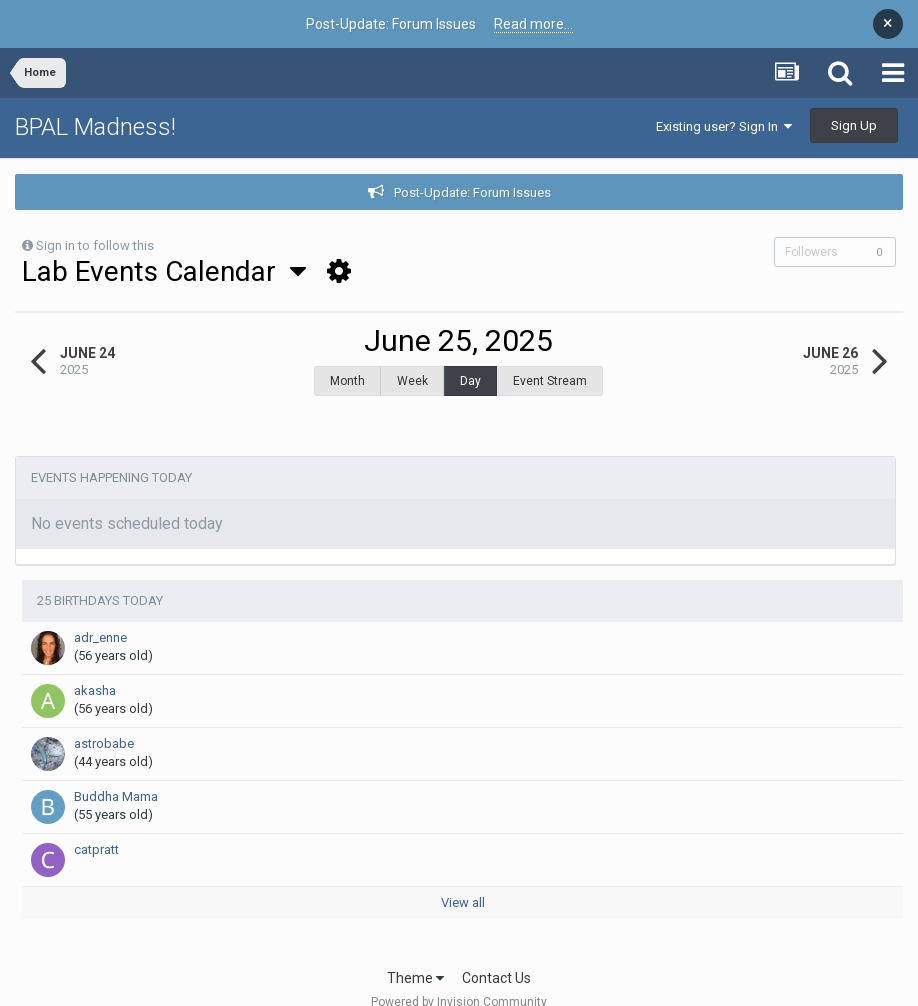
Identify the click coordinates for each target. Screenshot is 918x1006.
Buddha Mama (116, 796)
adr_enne (100, 637)
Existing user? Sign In (724, 126)
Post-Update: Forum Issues (472, 192)
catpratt (96, 849)
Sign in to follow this (95, 245)
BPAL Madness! (95, 127)
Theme (415, 978)
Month (347, 381)
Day (470, 381)
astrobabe (104, 743)
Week (412, 381)
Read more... (533, 24)
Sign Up (854, 125)
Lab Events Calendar (164, 271)
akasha (95, 690)
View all (463, 902)
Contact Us (496, 978)
